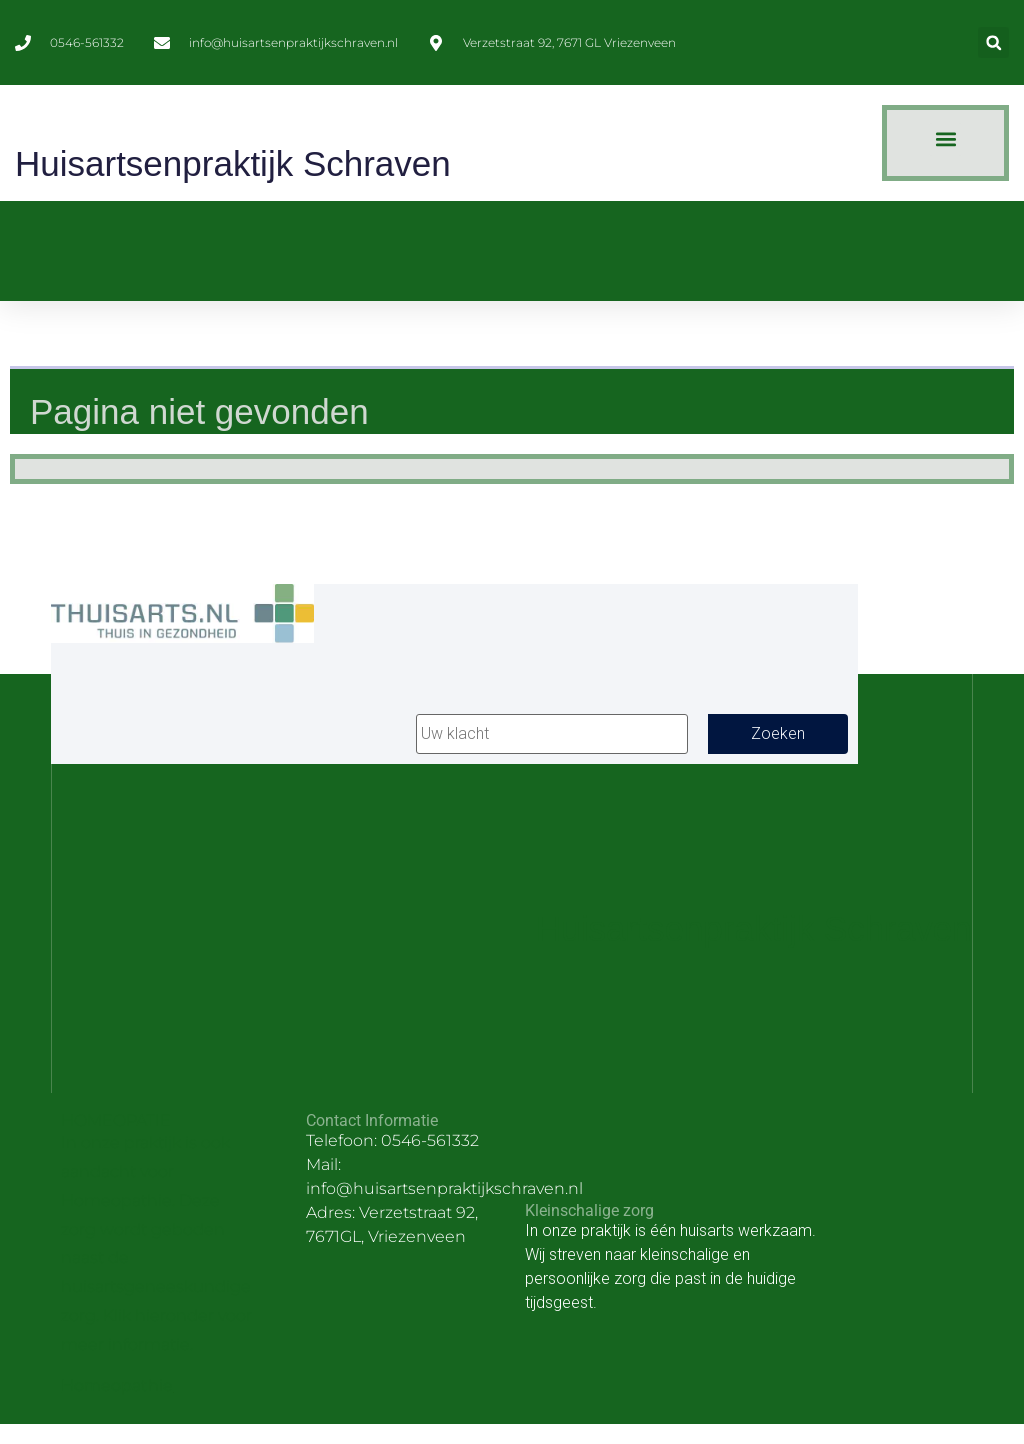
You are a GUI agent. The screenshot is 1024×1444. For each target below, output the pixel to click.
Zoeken (778, 733)
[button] (993, 42)
